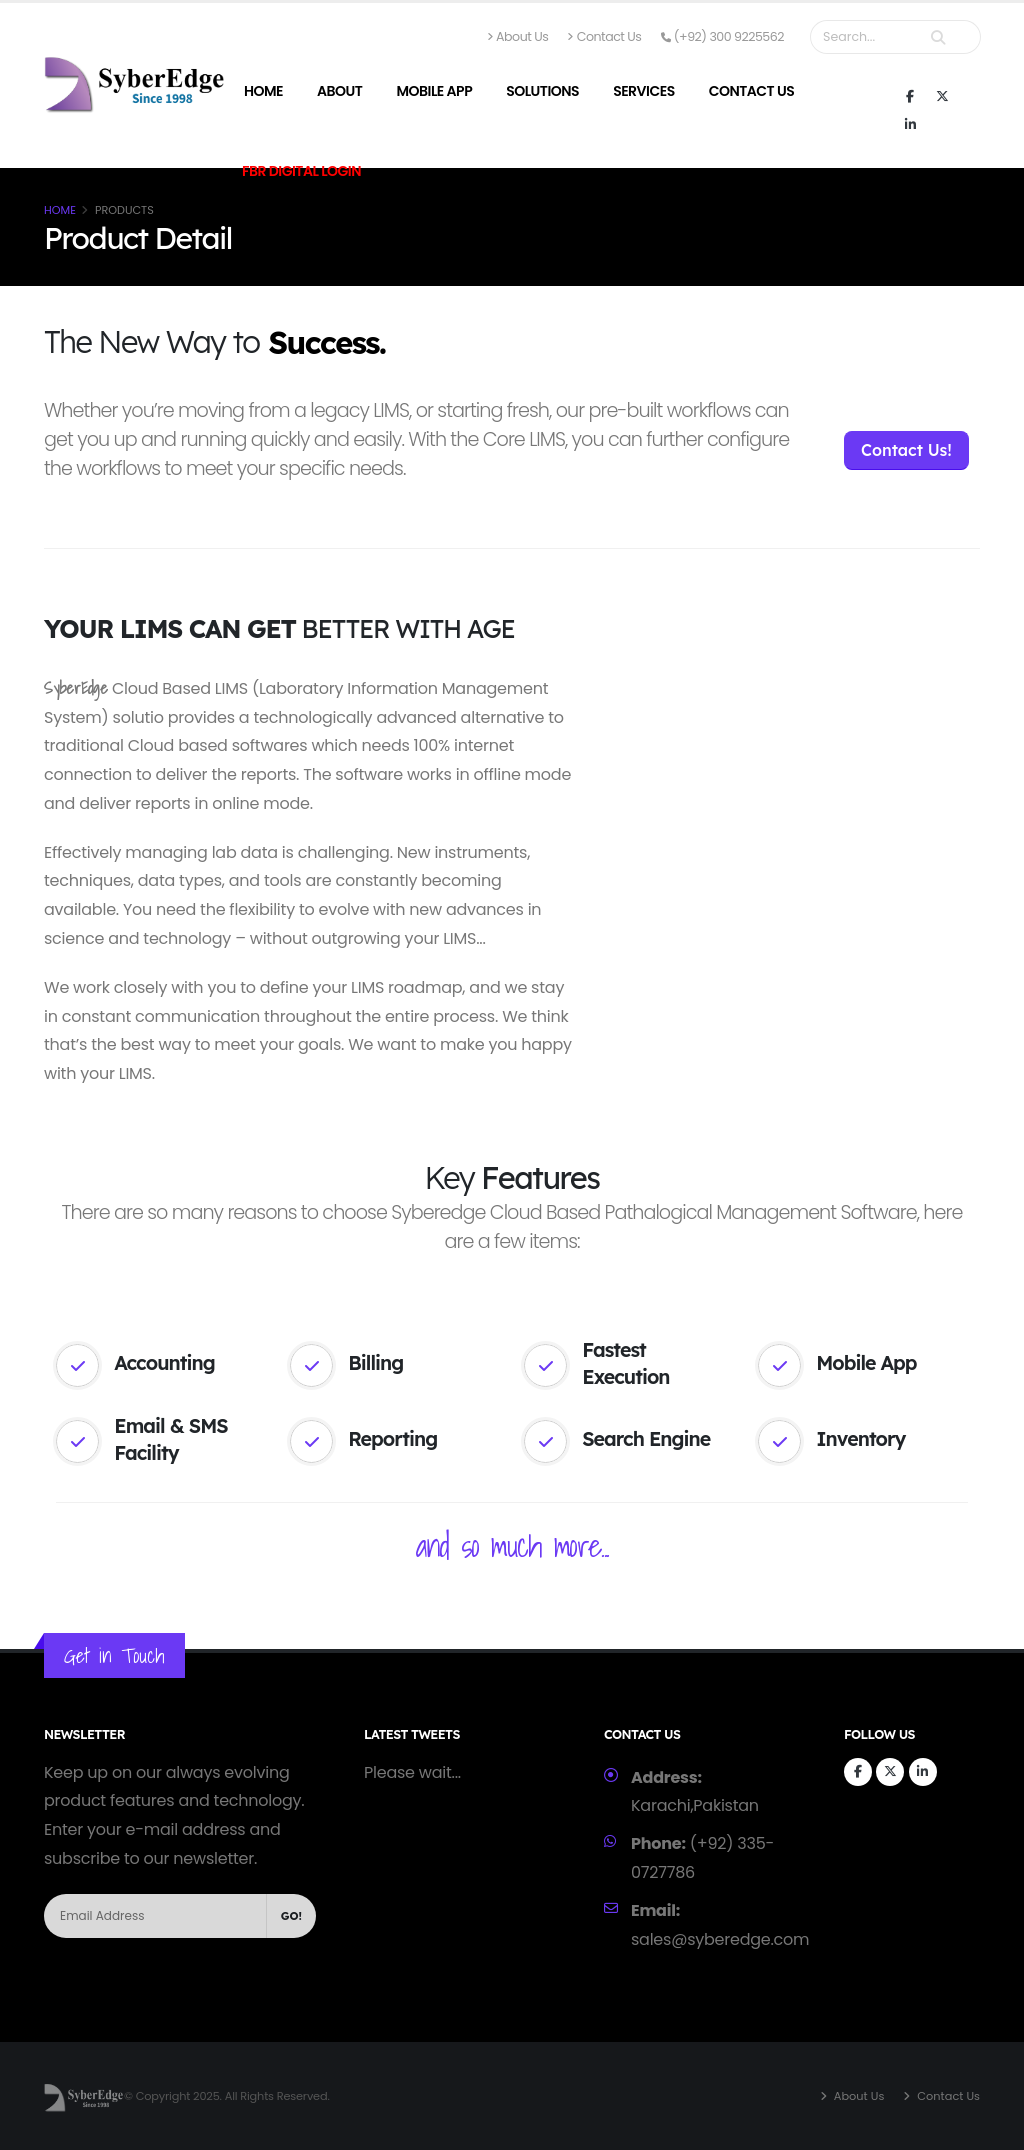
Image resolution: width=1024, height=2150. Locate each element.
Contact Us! (906, 450)
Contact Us (604, 36)
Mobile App (434, 91)
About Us (518, 36)
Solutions (542, 91)
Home (263, 91)
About (339, 91)
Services (644, 91)
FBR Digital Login (301, 171)
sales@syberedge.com (720, 1939)
